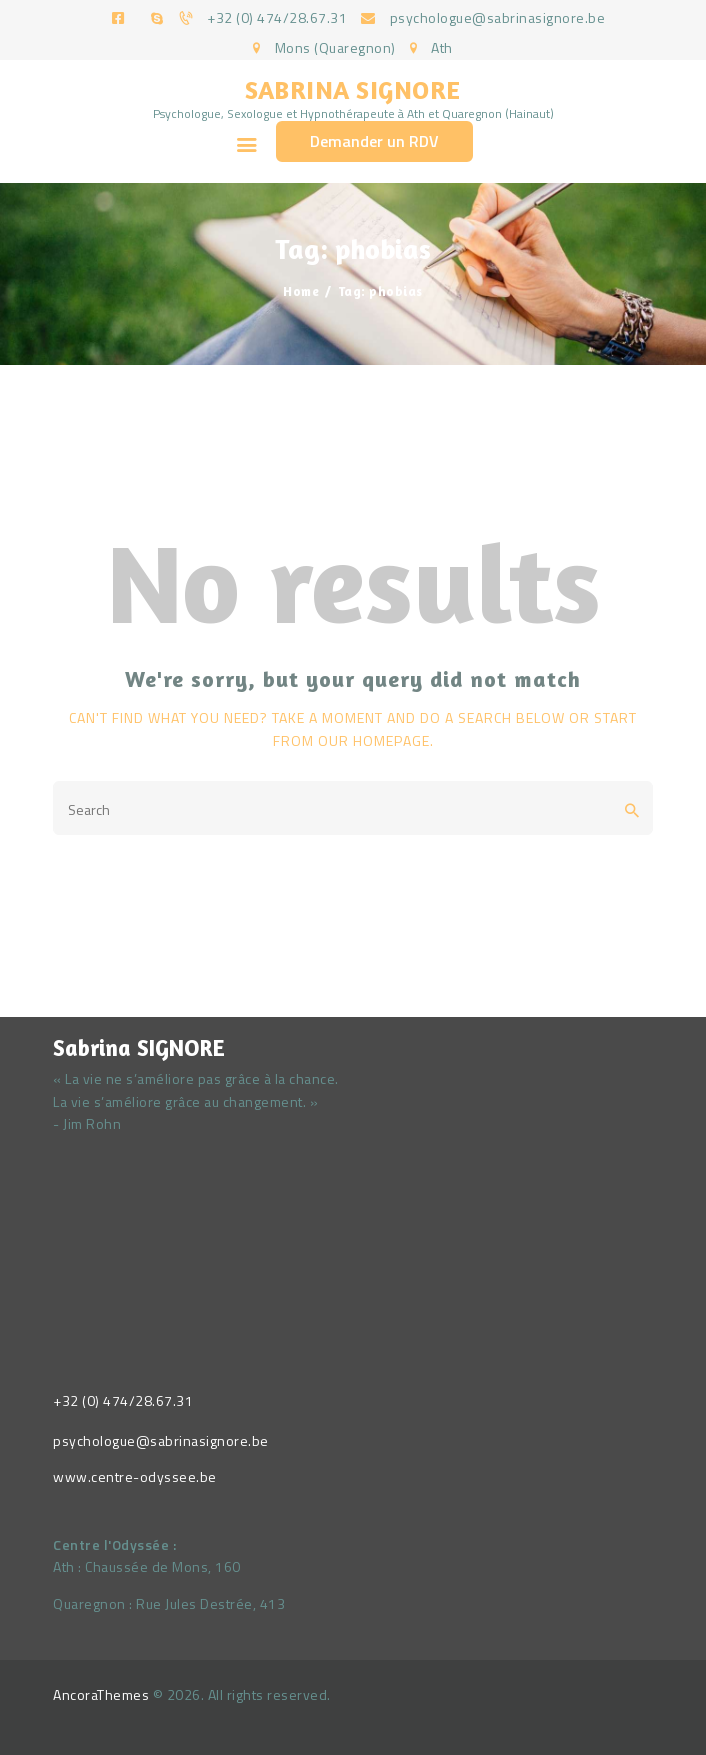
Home (301, 291)
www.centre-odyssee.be (135, 1476)
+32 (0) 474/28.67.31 (123, 1400)
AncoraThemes (101, 1694)
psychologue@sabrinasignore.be (161, 1440)
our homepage (374, 740)
